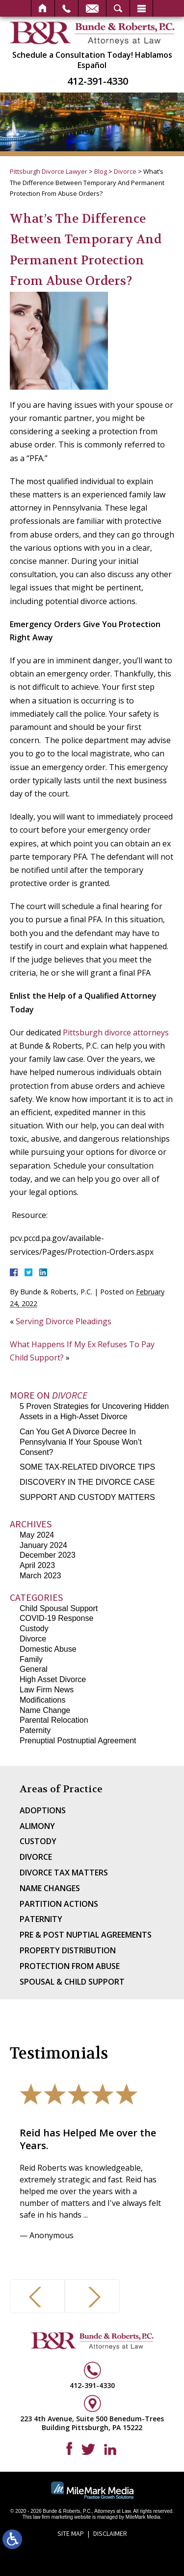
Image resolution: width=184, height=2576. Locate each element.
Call (66, 8)
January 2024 (43, 1545)
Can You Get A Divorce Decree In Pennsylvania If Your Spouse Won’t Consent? (81, 1442)
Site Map (70, 2533)
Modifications (42, 1700)
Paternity (35, 1730)
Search (118, 8)
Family (31, 1659)
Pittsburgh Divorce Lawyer (48, 171)
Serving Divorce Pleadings (63, 1321)
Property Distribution (68, 1950)
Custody (34, 1628)
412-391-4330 (97, 81)
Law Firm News (47, 1690)
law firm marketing (53, 2517)
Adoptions (43, 1810)
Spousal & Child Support (72, 1981)
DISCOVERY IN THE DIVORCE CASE (87, 1482)
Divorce (125, 171)
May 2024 (37, 1535)
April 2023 (37, 1565)
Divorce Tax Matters (64, 1872)
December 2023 (48, 1555)
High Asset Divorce (53, 1679)
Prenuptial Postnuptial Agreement (78, 1740)
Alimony (37, 1826)
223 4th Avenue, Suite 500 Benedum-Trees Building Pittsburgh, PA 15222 (92, 2423)
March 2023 (40, 1575)
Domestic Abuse (48, 1649)
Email (92, 8)
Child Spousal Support (59, 1608)
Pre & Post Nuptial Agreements (86, 1934)
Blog (100, 171)
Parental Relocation (54, 1720)
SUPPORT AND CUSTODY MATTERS (87, 1497)
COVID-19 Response (56, 1618)
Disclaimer (110, 2533)
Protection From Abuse (70, 1966)
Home (42, 8)
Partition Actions (59, 1903)
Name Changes (50, 1888)
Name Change (45, 1710)
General (34, 1669)
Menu (141, 8)
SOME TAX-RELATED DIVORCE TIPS (87, 1467)
